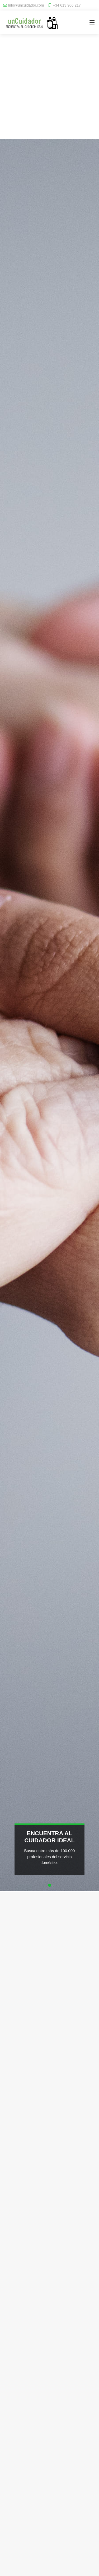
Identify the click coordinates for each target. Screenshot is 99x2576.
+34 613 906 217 (67, 5)
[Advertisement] (49, 88)
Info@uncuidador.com (26, 5)
